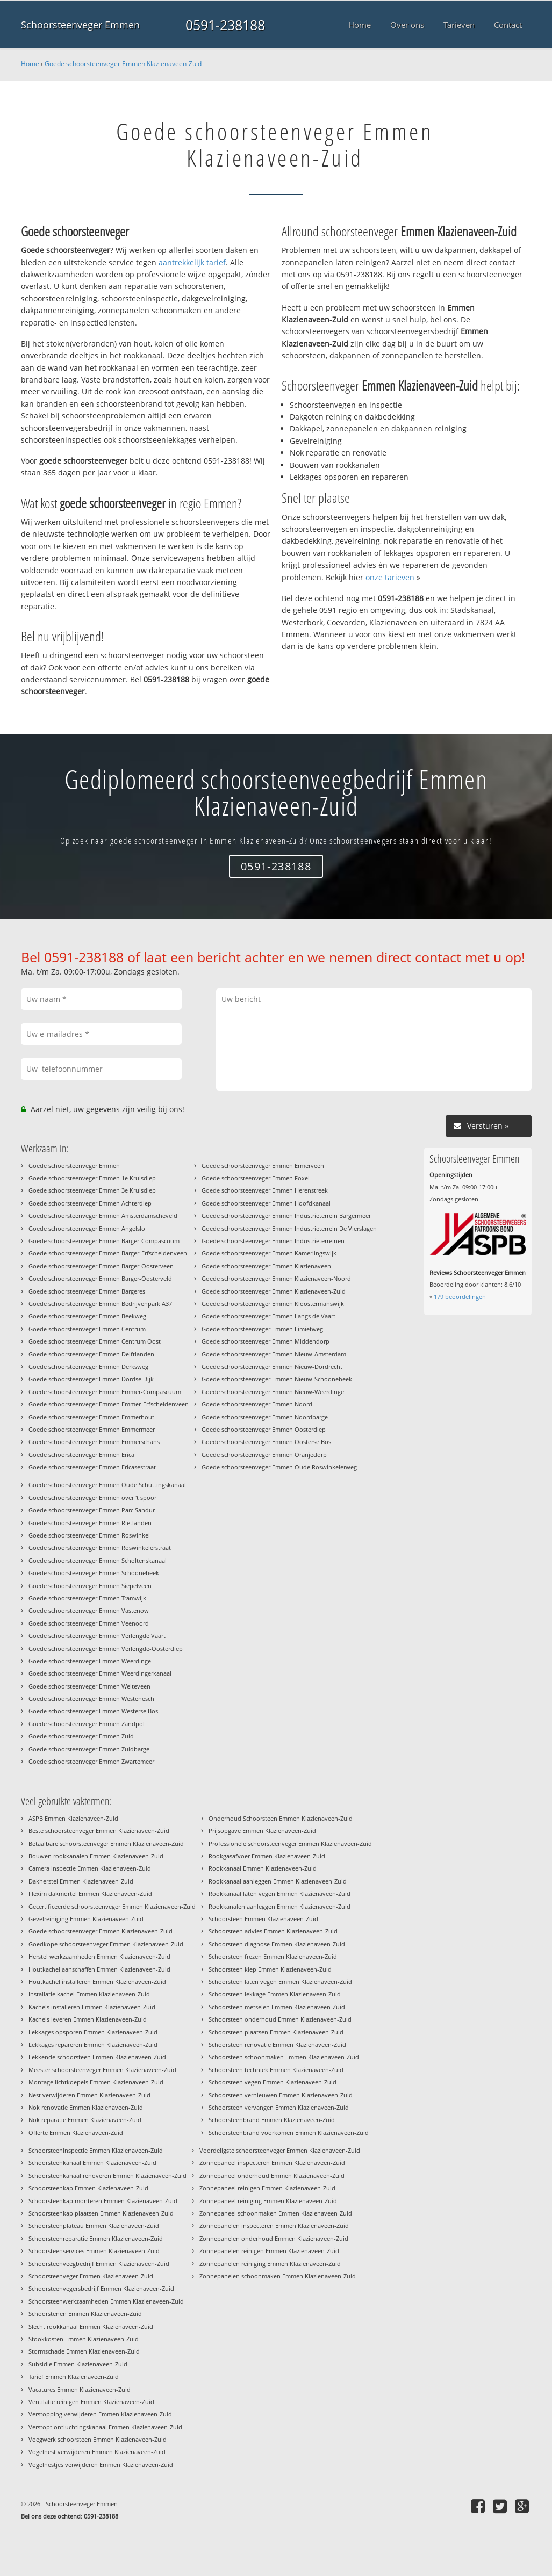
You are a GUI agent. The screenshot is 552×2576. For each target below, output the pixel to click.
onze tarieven (389, 577)
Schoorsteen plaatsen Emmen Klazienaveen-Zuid (276, 2032)
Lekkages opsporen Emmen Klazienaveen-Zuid (92, 2032)
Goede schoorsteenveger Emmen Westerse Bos (93, 1711)
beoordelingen (460, 1297)
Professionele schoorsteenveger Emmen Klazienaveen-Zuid (290, 1843)
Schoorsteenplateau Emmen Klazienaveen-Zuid (93, 2225)
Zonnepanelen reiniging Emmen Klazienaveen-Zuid (270, 2264)
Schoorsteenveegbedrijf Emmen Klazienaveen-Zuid (98, 2264)
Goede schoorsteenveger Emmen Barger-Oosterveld (100, 1278)
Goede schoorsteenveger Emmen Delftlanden (91, 1354)
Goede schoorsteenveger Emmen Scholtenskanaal (97, 1560)
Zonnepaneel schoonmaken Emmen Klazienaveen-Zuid (275, 2213)
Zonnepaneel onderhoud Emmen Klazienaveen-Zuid (272, 2175)
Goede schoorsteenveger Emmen (74, 1165)
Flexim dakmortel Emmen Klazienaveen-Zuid (90, 1893)
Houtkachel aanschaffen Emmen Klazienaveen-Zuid (99, 1969)
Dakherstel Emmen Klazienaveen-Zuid (80, 1881)
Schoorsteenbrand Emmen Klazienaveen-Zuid (272, 2120)
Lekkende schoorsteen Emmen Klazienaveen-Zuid (97, 2057)
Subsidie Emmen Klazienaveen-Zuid (77, 2364)
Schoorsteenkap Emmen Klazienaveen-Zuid (88, 2188)
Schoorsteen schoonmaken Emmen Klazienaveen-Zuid (284, 2057)
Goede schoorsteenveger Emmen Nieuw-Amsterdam (274, 1354)
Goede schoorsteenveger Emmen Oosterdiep (264, 1429)
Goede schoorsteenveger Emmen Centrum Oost (94, 1341)
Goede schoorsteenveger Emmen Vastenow (88, 1610)
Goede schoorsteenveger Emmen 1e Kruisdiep (92, 1178)
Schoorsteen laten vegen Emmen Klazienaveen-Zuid (280, 1982)
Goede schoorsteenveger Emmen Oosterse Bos (266, 1442)
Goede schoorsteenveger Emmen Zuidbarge (88, 1749)
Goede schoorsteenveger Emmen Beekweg (87, 1316)
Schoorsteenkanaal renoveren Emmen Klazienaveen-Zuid (107, 2175)
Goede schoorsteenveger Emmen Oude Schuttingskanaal (107, 1485)
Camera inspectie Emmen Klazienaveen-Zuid (89, 1868)
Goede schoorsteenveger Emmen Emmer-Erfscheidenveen (108, 1404)
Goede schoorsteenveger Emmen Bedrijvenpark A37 (100, 1304)
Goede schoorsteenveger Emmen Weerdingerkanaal (99, 1673)
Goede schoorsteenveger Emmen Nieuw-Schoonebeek (277, 1379)
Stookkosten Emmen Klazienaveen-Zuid (83, 2339)
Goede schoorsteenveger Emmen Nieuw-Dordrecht (272, 1366)
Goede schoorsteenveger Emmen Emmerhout (91, 1417)
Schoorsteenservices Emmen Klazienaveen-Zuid (94, 2251)
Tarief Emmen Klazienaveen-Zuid (73, 2376)
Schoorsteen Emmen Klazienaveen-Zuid (263, 1919)
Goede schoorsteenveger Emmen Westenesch (91, 1698)
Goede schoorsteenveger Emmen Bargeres (86, 1291)
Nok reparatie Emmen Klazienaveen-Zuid (84, 2120)
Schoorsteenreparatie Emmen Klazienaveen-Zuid (95, 2238)
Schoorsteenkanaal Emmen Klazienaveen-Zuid (92, 2163)
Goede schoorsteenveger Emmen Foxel (256, 1178)
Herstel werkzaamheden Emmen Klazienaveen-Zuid (99, 1956)
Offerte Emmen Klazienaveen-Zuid (75, 2132)
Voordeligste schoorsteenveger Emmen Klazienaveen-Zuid (279, 2150)
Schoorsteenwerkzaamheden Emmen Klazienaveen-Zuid (106, 2301)
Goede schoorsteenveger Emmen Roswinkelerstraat (99, 1547)
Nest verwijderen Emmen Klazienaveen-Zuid (89, 2095)
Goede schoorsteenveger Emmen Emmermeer (91, 1429)
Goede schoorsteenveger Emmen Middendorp (265, 1341)
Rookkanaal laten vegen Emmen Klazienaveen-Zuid (279, 1893)
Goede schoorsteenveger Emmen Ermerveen (263, 1165)
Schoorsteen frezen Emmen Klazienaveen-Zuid (273, 1956)
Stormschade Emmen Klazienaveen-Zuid (84, 2351)
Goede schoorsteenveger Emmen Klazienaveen (266, 1266)
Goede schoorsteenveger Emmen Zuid (81, 1736)
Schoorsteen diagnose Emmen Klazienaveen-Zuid (277, 1944)
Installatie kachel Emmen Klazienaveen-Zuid (89, 1994)
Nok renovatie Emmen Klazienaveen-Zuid (85, 2107)
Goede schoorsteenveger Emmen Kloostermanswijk (273, 1304)
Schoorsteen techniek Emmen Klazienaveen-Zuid (276, 2070)
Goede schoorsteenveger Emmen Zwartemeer (91, 1761)
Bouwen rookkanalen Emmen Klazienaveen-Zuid (95, 1856)
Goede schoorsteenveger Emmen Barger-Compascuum (104, 1241)
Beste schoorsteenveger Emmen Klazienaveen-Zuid (98, 1831)
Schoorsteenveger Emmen (80, 24)
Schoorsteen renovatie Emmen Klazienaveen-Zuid (277, 2044)
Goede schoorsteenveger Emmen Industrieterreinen (273, 1241)
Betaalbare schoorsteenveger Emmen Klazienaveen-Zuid (106, 1843)
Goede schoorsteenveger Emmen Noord (257, 1404)
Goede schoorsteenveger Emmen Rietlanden (90, 1523)
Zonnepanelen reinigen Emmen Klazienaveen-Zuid (269, 2251)
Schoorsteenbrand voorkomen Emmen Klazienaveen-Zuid (289, 2132)
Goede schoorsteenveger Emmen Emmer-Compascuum (104, 1392)
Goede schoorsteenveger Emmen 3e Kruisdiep (92, 1190)
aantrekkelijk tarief (192, 262)
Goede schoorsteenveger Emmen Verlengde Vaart (97, 1636)
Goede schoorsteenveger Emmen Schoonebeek (93, 1573)
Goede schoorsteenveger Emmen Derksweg (88, 1366)
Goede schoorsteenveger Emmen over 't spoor (92, 1497)
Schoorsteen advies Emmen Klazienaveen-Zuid (273, 1931)
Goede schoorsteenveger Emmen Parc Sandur (91, 1510)
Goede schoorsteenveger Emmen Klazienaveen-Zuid (123, 63)
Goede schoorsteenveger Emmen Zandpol (86, 1724)
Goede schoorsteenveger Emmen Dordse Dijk (91, 1379)
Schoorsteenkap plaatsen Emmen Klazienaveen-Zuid (101, 2213)
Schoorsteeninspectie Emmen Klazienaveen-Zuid (95, 2150)
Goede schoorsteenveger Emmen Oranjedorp (264, 1455)
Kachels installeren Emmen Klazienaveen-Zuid (91, 2007)
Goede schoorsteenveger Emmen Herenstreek (265, 1190)
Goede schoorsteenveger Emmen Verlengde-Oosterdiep (105, 1648)
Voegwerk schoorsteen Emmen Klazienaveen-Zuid (97, 2439)
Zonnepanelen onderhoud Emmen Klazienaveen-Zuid (273, 2238)
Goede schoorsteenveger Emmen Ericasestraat (92, 1467)
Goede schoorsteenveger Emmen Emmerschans (94, 1442)
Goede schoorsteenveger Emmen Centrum (87, 1329)
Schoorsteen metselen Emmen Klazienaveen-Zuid (277, 2007)
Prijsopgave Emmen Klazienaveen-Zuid (262, 1831)
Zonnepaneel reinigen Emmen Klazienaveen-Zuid (267, 2188)
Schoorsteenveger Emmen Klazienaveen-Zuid (90, 2276)
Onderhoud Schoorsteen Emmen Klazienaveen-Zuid (281, 1818)
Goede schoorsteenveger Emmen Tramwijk (87, 1598)
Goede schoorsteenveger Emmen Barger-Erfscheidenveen (107, 1253)
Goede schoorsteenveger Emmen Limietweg (262, 1329)
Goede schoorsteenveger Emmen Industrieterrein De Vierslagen (289, 1228)
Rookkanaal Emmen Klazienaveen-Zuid (263, 1868)
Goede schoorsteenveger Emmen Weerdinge (89, 1661)
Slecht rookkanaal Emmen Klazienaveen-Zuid (90, 2326)
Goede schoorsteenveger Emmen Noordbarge (265, 1417)
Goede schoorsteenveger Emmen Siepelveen (90, 1586)
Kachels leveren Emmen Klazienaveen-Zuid (87, 2019)
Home (30, 63)
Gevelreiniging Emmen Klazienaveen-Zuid (86, 1919)
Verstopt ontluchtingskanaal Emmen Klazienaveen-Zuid (105, 2427)
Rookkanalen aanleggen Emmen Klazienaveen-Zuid (279, 1906)
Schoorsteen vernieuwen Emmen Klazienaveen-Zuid (281, 2095)
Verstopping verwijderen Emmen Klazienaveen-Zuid (100, 2414)
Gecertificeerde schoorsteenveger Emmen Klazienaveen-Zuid (112, 1906)
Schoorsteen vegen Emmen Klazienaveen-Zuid (272, 2082)
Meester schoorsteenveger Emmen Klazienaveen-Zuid (102, 2070)
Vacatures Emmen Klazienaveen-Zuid (79, 2389)
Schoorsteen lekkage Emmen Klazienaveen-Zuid (275, 1994)
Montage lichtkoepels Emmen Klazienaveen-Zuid (95, 2082)
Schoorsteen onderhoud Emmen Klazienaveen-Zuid (280, 2019)
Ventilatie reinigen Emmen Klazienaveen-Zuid (91, 2402)
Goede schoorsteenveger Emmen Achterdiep (90, 1203)
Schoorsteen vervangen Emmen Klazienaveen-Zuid (279, 2107)
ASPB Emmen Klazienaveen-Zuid (73, 1818)
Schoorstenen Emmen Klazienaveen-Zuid (85, 2314)
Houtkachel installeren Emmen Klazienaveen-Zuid (97, 1982)
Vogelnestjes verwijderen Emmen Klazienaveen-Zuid (100, 2464)
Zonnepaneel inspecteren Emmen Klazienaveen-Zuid (272, 2163)
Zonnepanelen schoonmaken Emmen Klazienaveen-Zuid (277, 2276)
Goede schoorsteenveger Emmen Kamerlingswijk (269, 1253)
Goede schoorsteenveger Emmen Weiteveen (89, 1686)
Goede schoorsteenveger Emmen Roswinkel (89, 1535)
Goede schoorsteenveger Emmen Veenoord (88, 1623)
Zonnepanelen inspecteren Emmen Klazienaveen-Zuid (274, 2225)
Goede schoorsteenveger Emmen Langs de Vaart (268, 1316)
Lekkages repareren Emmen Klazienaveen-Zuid (92, 2044)
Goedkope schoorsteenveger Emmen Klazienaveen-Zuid (105, 1944)
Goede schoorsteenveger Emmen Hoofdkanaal (266, 1203)
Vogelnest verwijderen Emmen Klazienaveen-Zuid (97, 2452)
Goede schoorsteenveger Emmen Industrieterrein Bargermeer (286, 1215)
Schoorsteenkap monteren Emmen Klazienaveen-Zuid (102, 2201)
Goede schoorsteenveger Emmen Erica (81, 1455)
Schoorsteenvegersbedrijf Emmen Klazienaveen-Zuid (101, 2288)
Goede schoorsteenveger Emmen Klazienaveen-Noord (276, 1278)
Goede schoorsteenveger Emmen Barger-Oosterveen (101, 1266)
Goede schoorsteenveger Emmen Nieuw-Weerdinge (273, 1392)
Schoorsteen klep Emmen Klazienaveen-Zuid (270, 1969)
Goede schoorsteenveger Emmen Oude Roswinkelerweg (279, 1467)
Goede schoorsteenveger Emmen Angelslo (86, 1228)
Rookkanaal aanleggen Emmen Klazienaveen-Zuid (278, 1881)
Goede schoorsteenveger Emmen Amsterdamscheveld (102, 1215)
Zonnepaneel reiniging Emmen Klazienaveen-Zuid (268, 2201)
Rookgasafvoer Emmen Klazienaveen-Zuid (267, 1856)
